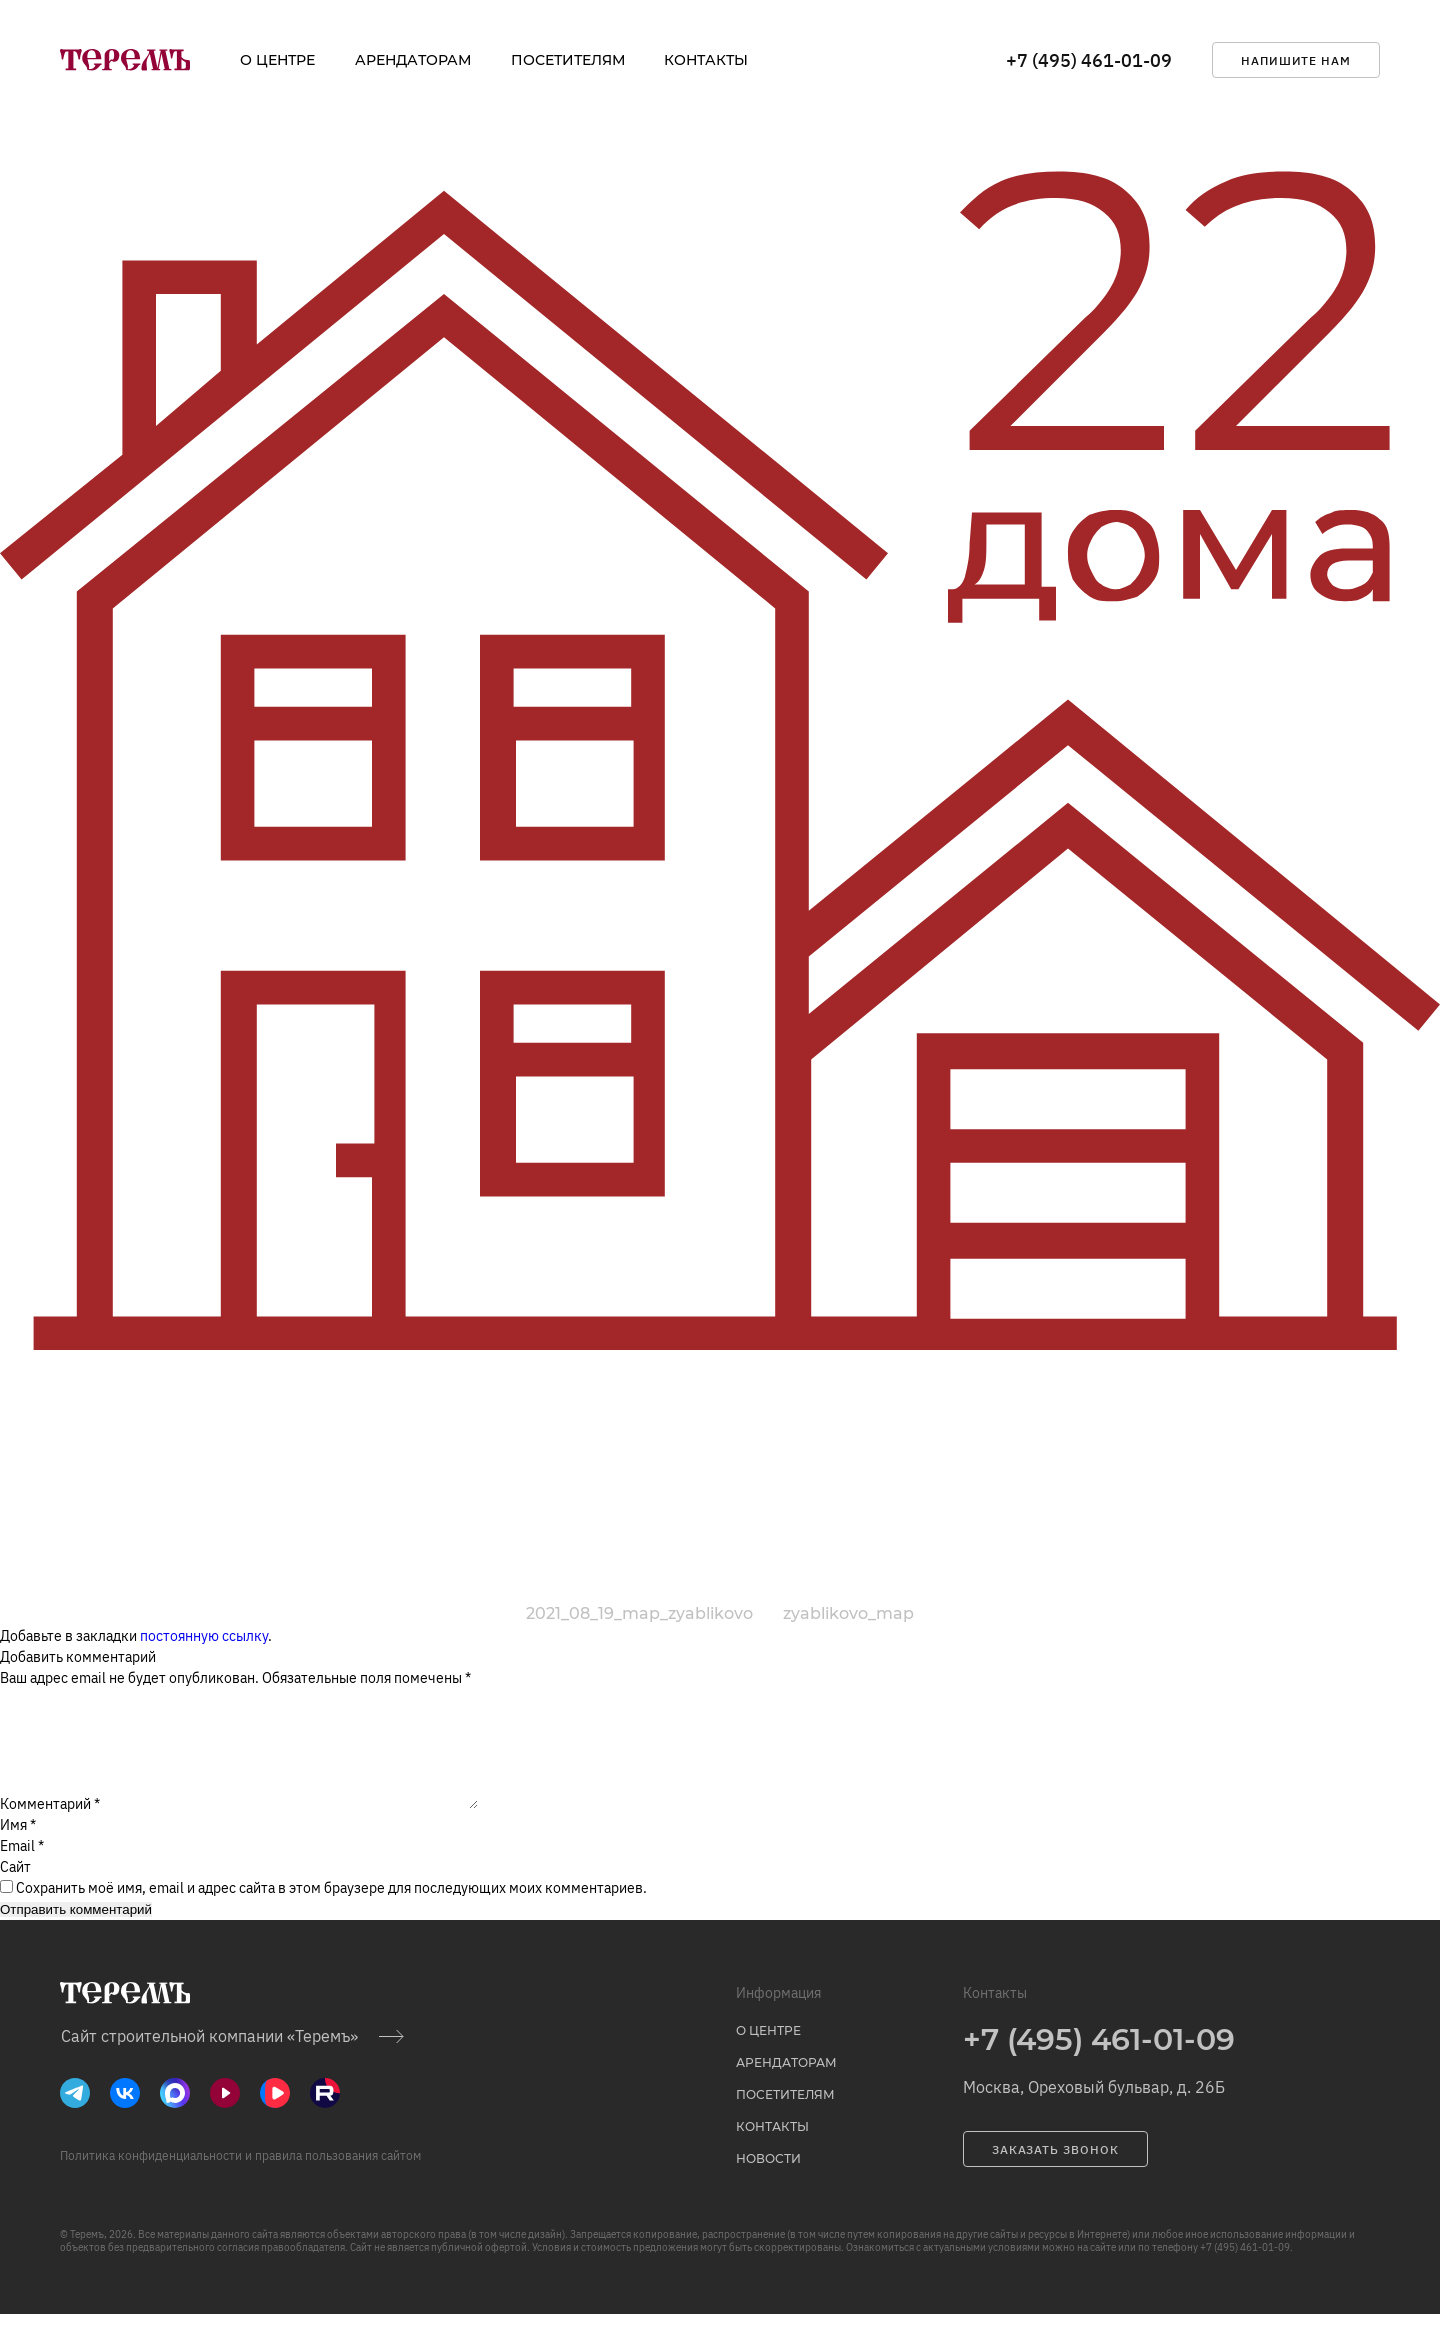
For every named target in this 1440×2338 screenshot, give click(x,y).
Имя (18, 1849)
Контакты (706, 60)
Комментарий (50, 1828)
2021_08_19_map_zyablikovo (639, 1613)
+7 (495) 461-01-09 (1089, 60)
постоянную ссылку (204, 1636)
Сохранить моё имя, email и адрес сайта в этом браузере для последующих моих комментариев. (331, 1912)
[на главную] (125, 60)
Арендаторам (413, 60)
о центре (277, 60)
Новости (768, 2182)
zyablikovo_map (848, 1613)
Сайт (15, 1891)
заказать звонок (1055, 2173)
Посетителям (568, 60)
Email (22, 1870)
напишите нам (1296, 60)
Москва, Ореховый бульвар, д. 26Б (1094, 2111)
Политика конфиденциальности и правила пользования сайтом (240, 2179)
